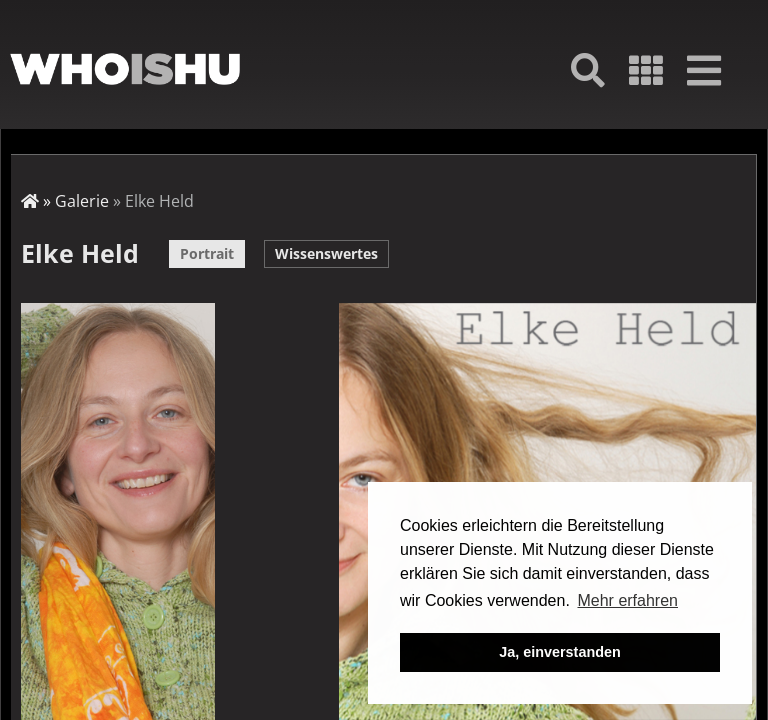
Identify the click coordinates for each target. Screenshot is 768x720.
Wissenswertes (326, 253)
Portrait (207, 253)
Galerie (82, 201)
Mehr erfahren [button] (627, 600)
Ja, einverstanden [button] (560, 652)
